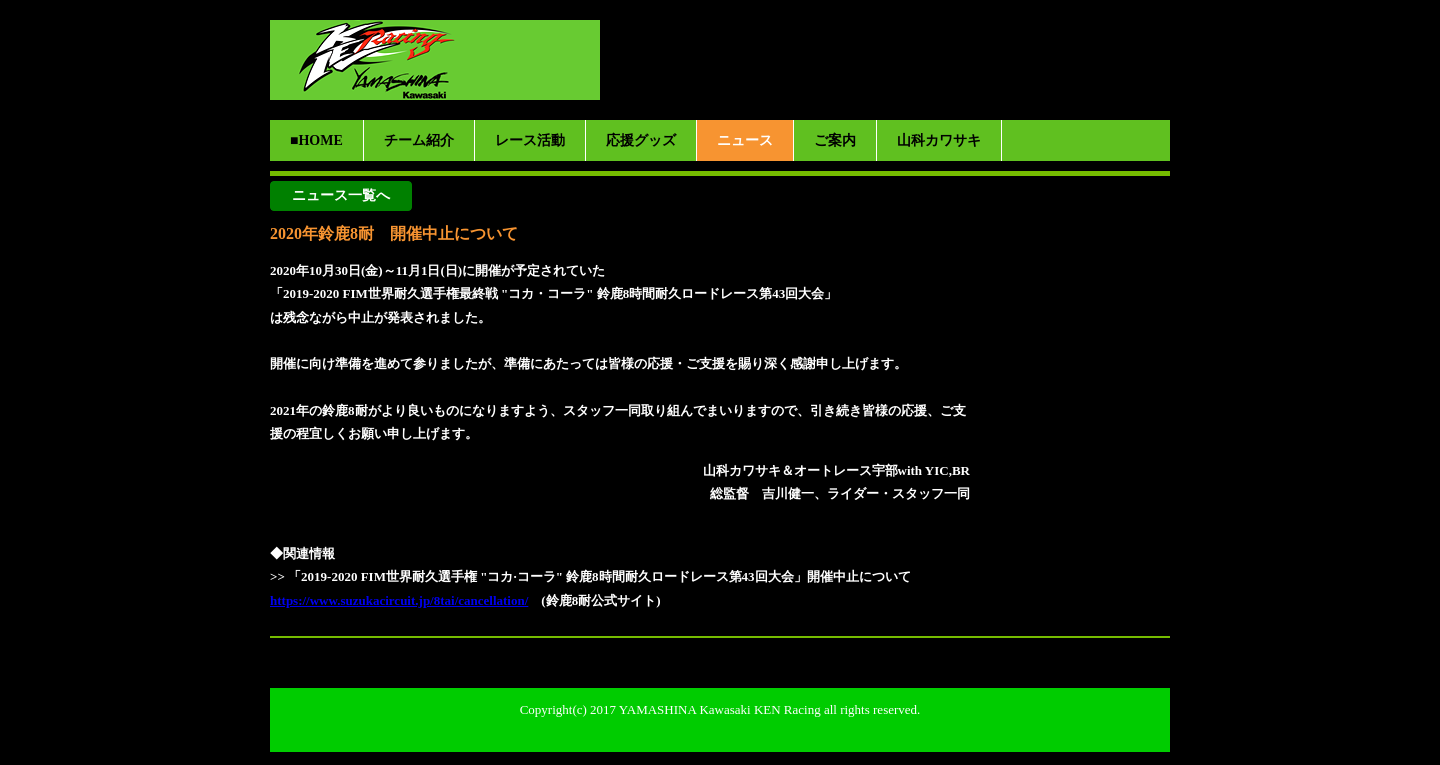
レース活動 (530, 140)
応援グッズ (641, 140)
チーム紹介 (419, 140)
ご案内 (835, 140)
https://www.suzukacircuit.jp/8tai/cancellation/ (399, 600)
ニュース (745, 140)
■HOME (316, 140)
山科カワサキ (939, 140)
